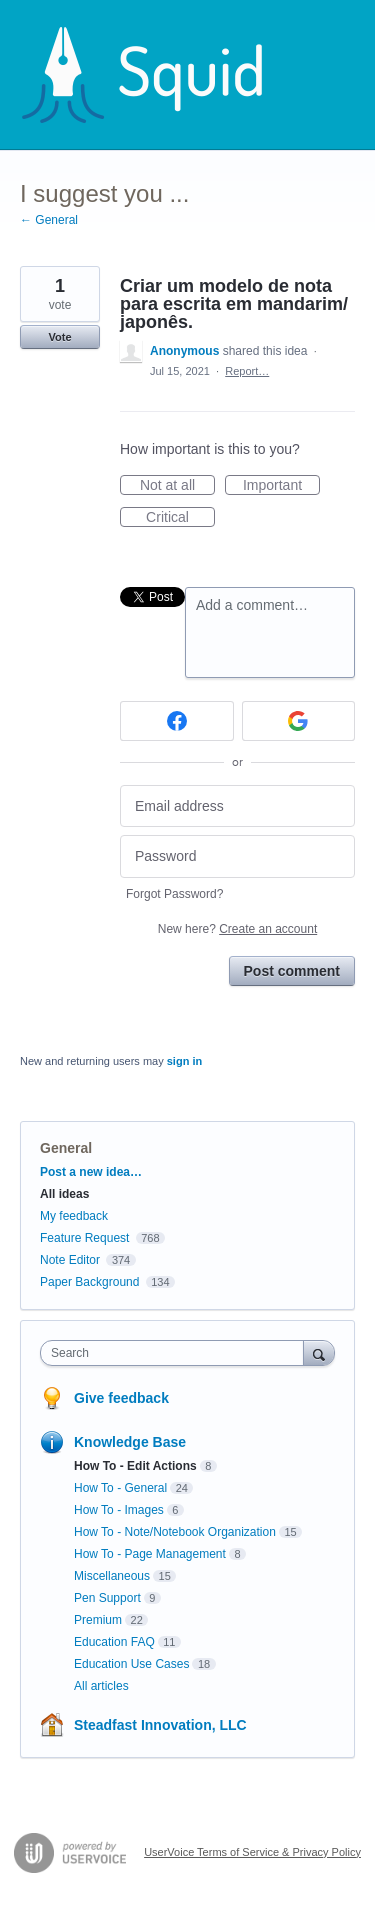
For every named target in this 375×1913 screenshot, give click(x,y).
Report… (247, 371)
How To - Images (119, 1510)
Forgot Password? (174, 894)
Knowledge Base (130, 1442)
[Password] (237, 856)
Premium (98, 1620)
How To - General (120, 1488)
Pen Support (107, 1598)
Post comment (292, 971)
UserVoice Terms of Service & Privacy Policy (252, 1852)
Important (281, 486)
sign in (184, 1061)
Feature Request (84, 1238)
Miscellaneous (112, 1576)
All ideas (64, 1194)
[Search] (319, 1352)
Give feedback (121, 1398)
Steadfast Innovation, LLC (160, 1725)
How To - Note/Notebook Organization (175, 1532)
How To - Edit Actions (135, 1466)
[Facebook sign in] (177, 721)
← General (49, 220)
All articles (101, 1686)
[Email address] (237, 806)
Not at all (177, 486)
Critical (180, 518)
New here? (237, 929)
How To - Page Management (150, 1554)
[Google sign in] (299, 721)
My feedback (74, 1216)
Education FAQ (114, 1642)
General (66, 1148)
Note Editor (70, 1260)
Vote (59, 337)
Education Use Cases (131, 1664)
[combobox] (176, 1353)
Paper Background (89, 1282)
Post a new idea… (91, 1172)
